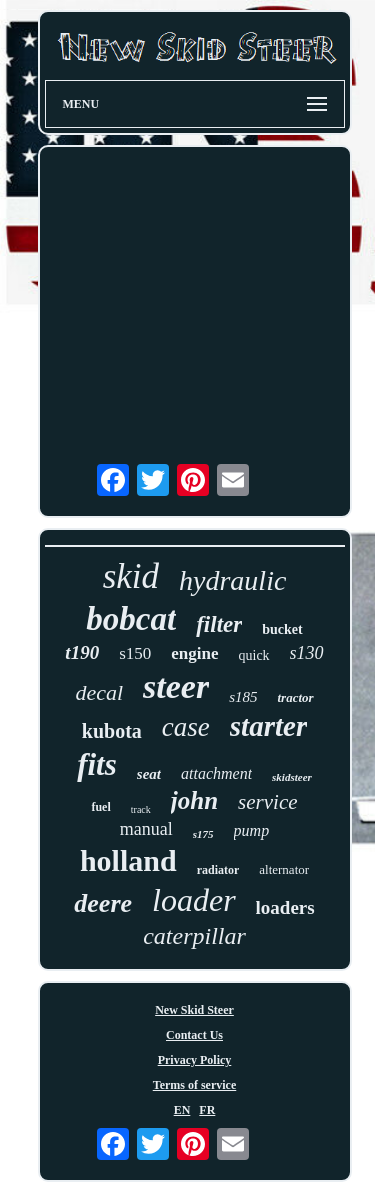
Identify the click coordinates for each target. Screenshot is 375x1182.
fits (97, 764)
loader (194, 900)
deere (103, 903)
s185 (243, 697)
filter (219, 624)
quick (254, 655)
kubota (112, 731)
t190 (82, 652)
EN (182, 1110)
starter (268, 726)
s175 (203, 834)
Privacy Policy (195, 1060)
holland (128, 860)
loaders (285, 907)
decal (99, 692)
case (186, 727)
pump (252, 830)
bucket (282, 629)
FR (207, 1110)
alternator (284, 869)
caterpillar (194, 936)
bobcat (131, 619)
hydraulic (232, 580)
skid (131, 576)
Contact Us (194, 1035)
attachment (216, 773)
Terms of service (195, 1085)
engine (194, 653)
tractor (295, 697)
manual (146, 829)
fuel (100, 807)
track (141, 809)
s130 (307, 653)
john (194, 800)
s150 (135, 653)
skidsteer (292, 777)
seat (149, 774)
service (267, 802)
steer (176, 686)
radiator (218, 870)
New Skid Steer (194, 1010)
